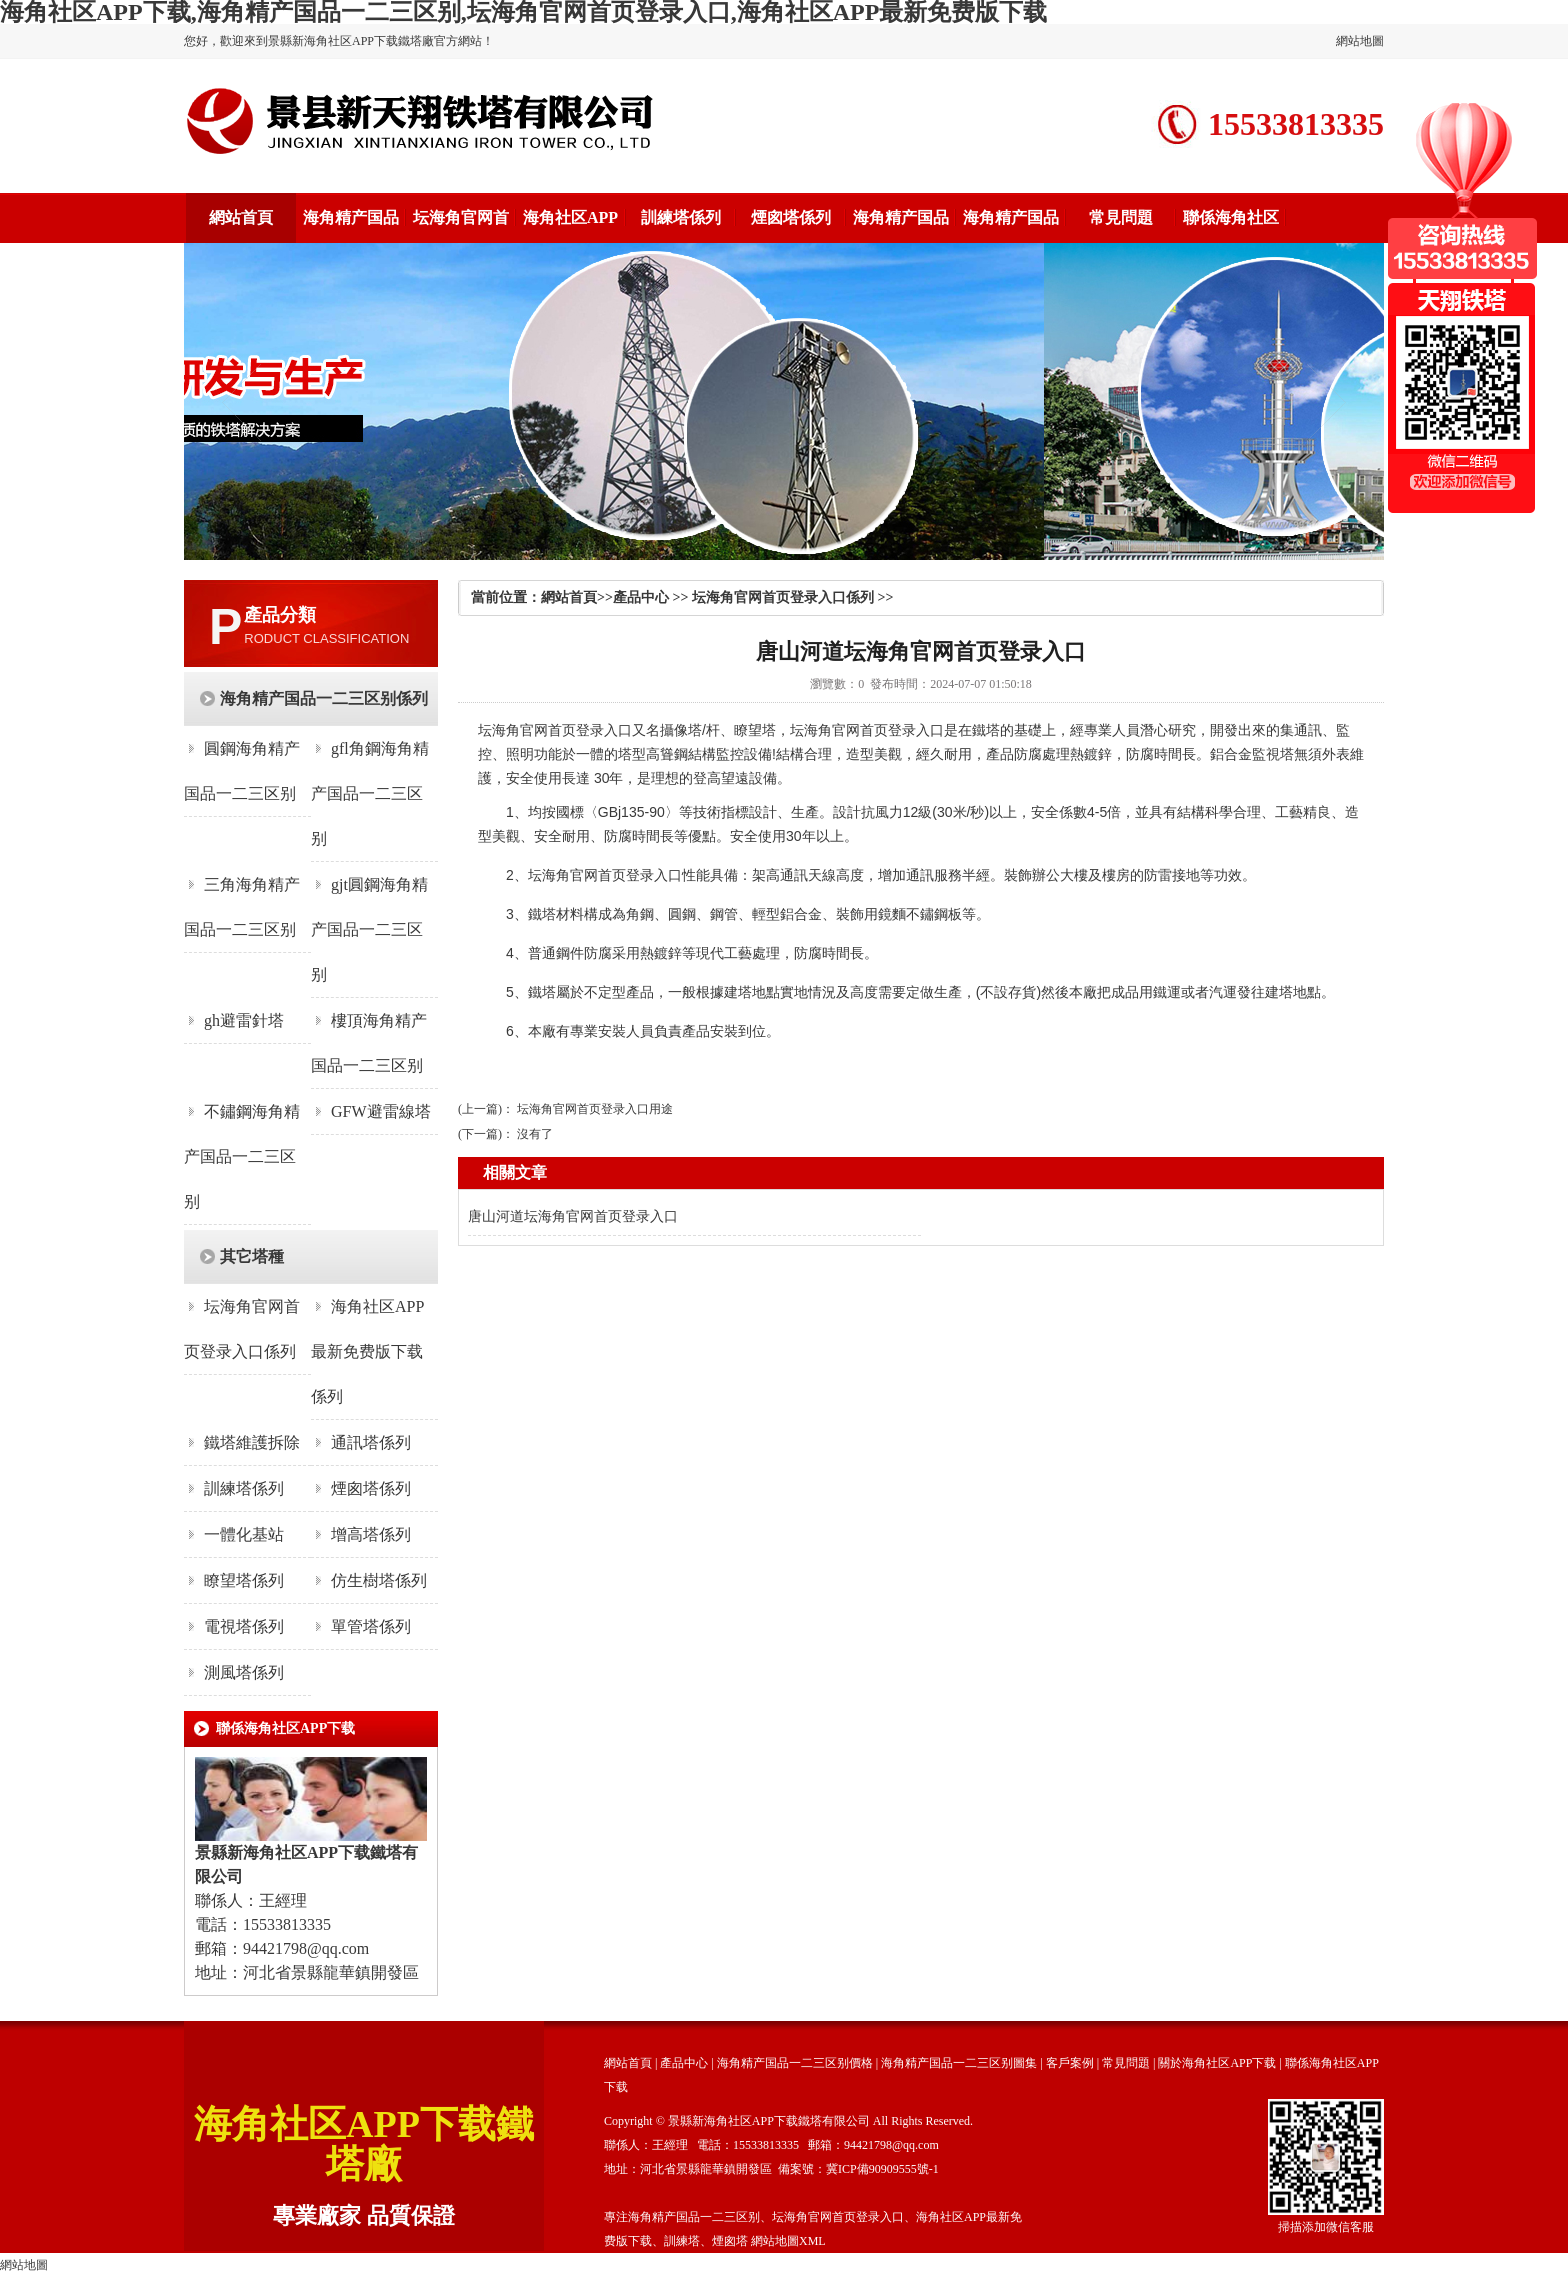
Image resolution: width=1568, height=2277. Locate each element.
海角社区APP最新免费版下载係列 (367, 1351)
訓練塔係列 (681, 217)
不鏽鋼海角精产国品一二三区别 (242, 1156)
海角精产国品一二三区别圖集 (959, 2063)
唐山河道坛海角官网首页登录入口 (573, 1216)
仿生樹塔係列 (379, 1580)
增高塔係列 (371, 1534)
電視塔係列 (244, 1626)
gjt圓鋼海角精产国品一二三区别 (369, 929)
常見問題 (1121, 217)
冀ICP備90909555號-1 (882, 2169)
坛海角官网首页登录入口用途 (595, 1109)
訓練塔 (682, 2241)
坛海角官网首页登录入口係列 (783, 597)
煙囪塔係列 (791, 217)
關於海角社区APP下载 (1217, 2063)
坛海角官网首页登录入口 (555, 730)
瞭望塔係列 (244, 1580)
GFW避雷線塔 (381, 1111)
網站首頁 (241, 217)
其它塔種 (252, 1256)
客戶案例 (1070, 2063)
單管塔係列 (371, 1626)
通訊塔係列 (371, 1442)
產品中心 (641, 597)
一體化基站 (244, 1534)
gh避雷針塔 (244, 1020)
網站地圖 (1360, 41)
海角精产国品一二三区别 (694, 2217)
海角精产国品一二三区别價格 (795, 2063)
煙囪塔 (730, 2241)
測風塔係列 (244, 1672)
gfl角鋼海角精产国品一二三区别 (370, 793)
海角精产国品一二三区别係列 (324, 698)
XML (812, 2241)
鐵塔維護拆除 (252, 1442)
